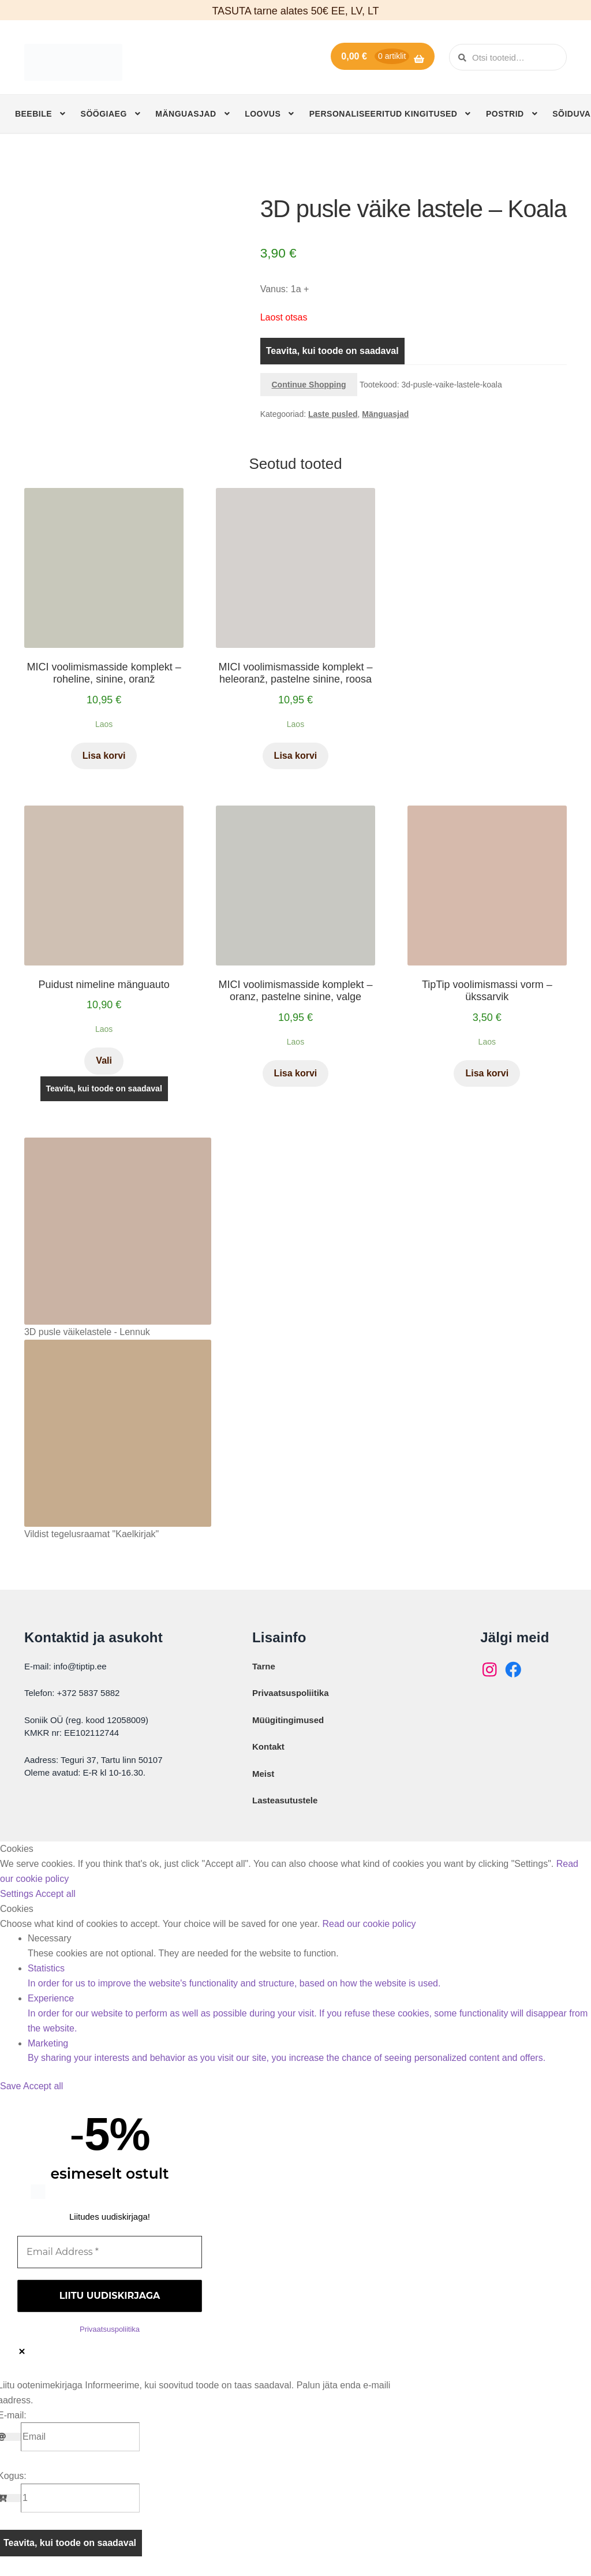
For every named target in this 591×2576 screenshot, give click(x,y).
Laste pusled (333, 414)
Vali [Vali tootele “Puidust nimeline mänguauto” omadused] (104, 1060)
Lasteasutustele (284, 1800)
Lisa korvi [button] (104, 756)
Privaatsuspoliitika (290, 1693)
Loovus (262, 113)
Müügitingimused (288, 1720)
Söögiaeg (104, 113)
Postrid (505, 113)
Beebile (33, 113)
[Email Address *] (109, 2252)
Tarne (263, 1666)
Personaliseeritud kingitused (383, 113)
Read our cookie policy (369, 1924)
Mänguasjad (185, 113)
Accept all (55, 1894)
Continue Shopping (309, 384)
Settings (17, 1894)
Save (11, 2086)
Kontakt (268, 1746)
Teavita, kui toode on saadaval (332, 351)
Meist (263, 1774)
